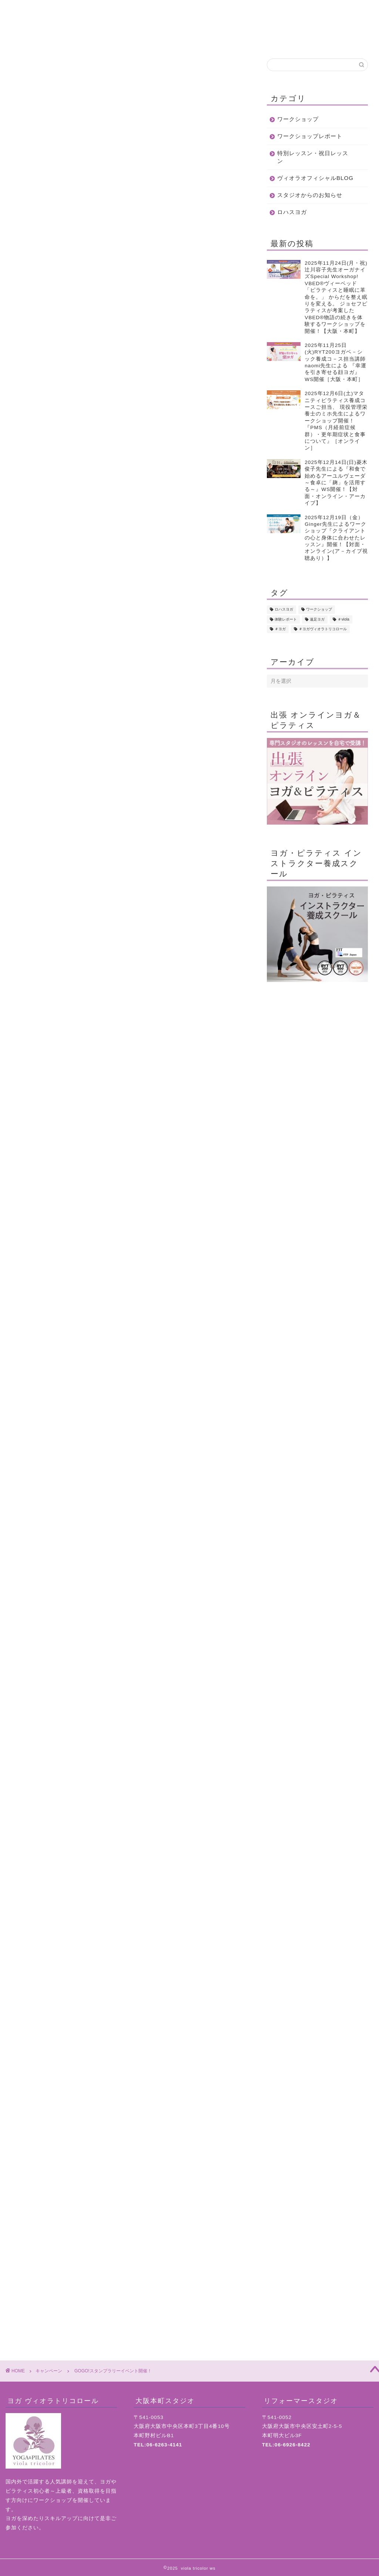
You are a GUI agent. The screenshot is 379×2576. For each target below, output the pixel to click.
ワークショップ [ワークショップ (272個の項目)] (319, 610)
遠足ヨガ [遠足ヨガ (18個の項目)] (317, 619)
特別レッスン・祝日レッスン (312, 157)
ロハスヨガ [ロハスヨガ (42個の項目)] (284, 610)
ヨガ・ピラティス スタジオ (129, 2257)
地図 (341, 39)
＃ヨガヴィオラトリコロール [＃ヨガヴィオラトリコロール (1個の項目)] (323, 629)
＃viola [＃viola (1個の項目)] (343, 619)
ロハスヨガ (292, 212)
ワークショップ (298, 119)
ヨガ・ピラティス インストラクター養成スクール (130, 2267)
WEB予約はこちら (128, 2091)
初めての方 (99, 39)
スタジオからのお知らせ (309, 195)
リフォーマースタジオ (130, 2277)
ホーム (38, 39)
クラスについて (159, 39)
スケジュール (220, 39)
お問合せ (280, 39)
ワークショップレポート (309, 136)
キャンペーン (27, 69)
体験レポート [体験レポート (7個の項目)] (286, 619)
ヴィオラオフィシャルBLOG (315, 178)
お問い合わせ (128, 2233)
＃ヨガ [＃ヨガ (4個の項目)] (280, 629)
